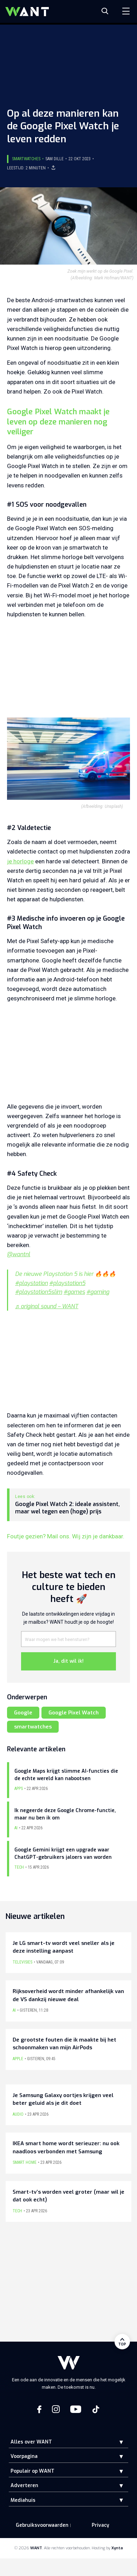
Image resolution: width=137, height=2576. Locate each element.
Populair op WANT (32, 2471)
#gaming (97, 1292)
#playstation (31, 1283)
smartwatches (33, 1726)
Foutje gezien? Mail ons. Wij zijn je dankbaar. (65, 1536)
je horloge (20, 861)
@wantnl (18, 1254)
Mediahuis (23, 2500)
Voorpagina (24, 2456)
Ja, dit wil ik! (68, 1661)
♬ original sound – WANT (46, 1306)
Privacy (100, 2525)
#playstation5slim (38, 1292)
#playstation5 (67, 1283)
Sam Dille (54, 158)
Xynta (117, 2548)
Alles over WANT (31, 2442)
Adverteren (24, 2485)
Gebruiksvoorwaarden (42, 2525)
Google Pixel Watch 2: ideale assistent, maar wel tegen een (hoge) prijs (67, 1508)
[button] (116, 2442)
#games (74, 1292)
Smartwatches (26, 158)
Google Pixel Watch (73, 1712)
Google (23, 1712)
